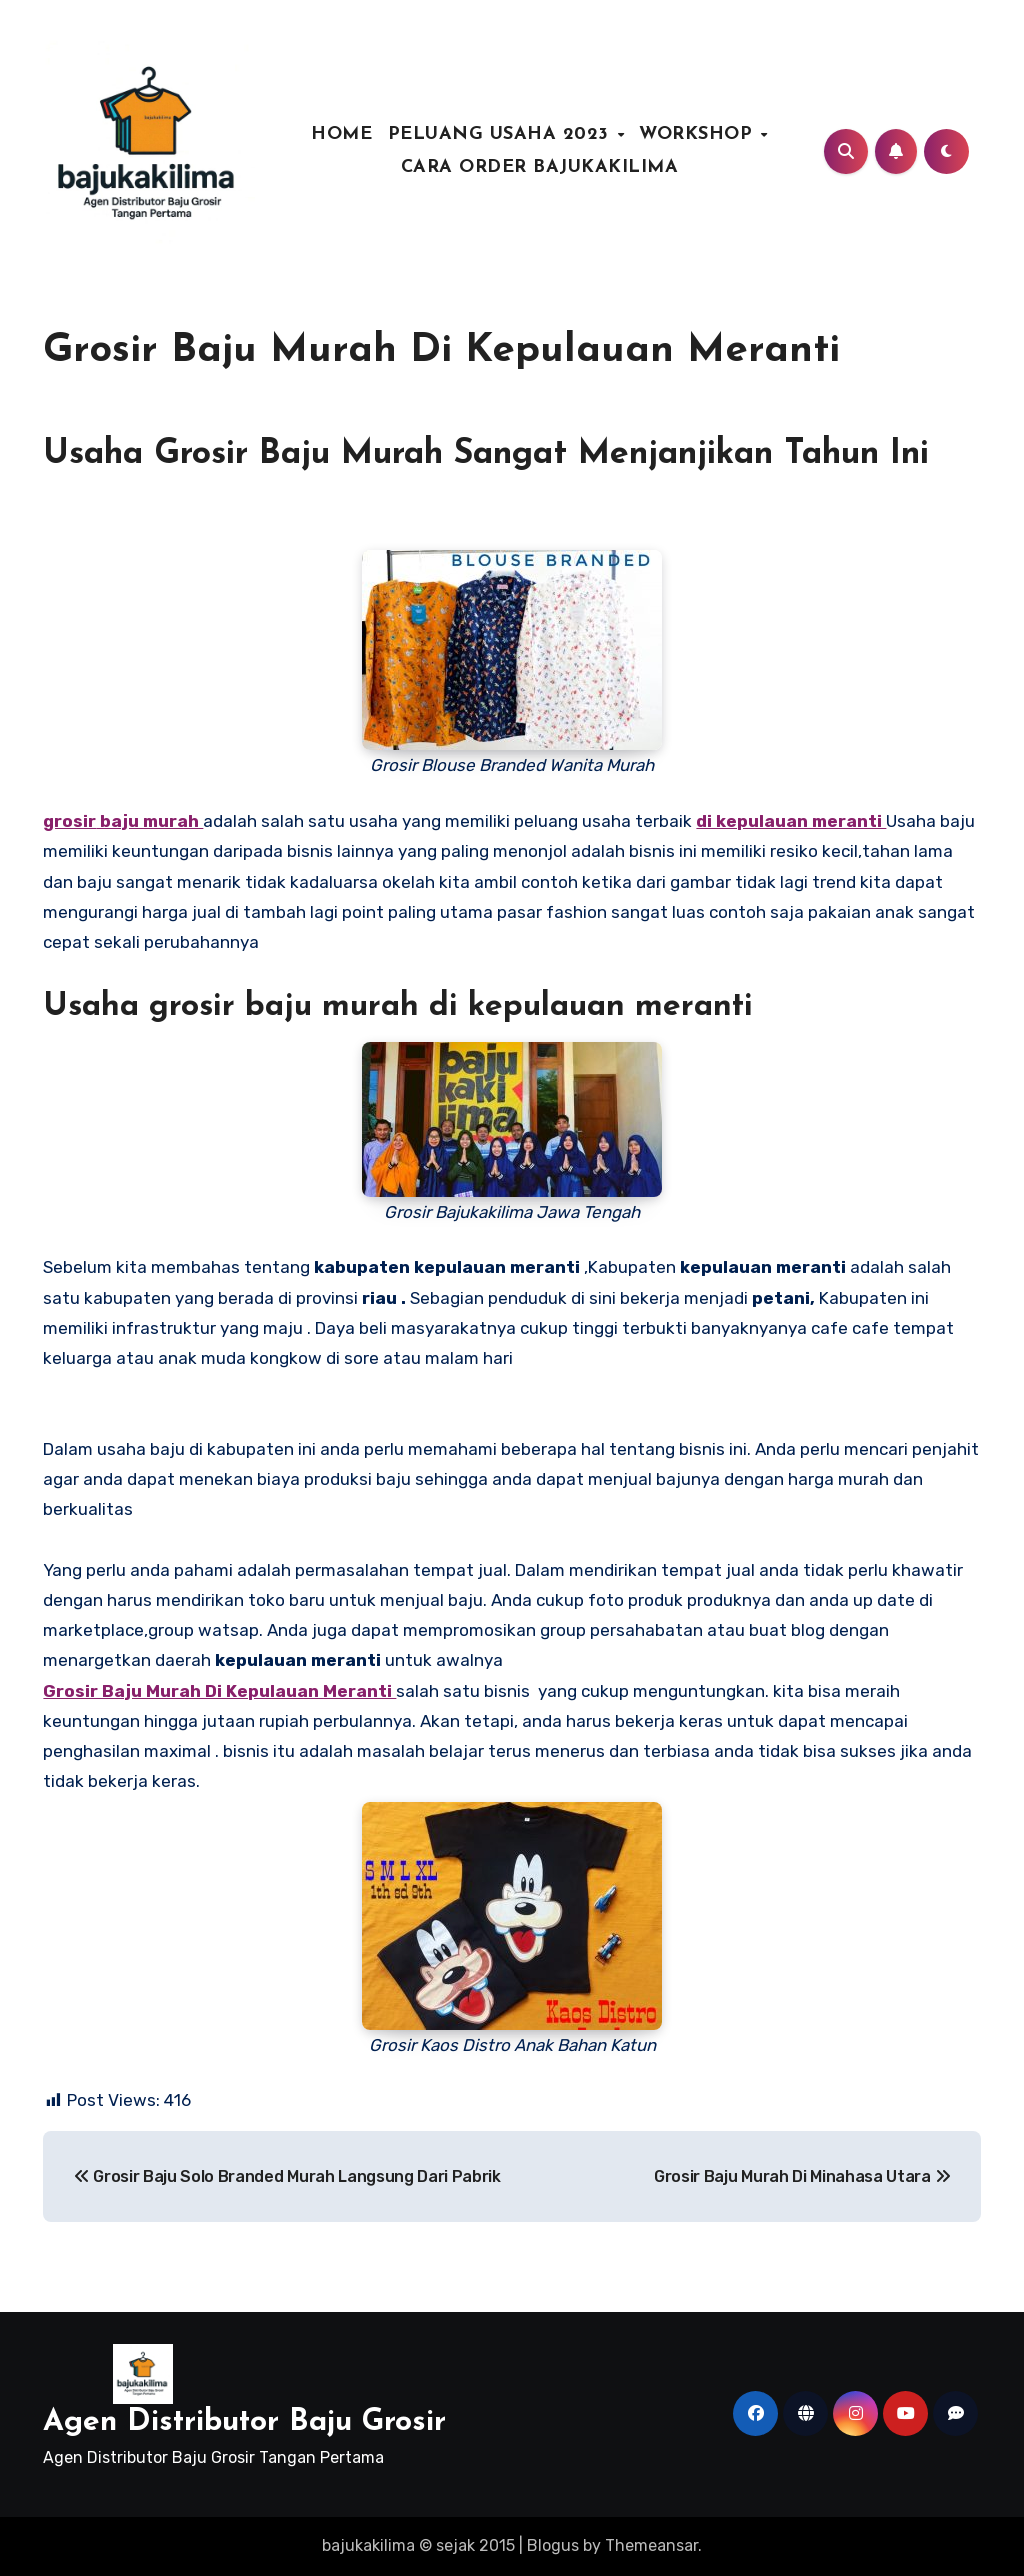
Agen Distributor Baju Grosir (244, 2422)
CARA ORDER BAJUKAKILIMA (540, 167)
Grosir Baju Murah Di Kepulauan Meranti (441, 351)
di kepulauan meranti (791, 821)
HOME (341, 134)
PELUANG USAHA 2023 (502, 134)
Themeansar (651, 2545)
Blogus (553, 2545)
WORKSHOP (699, 134)
